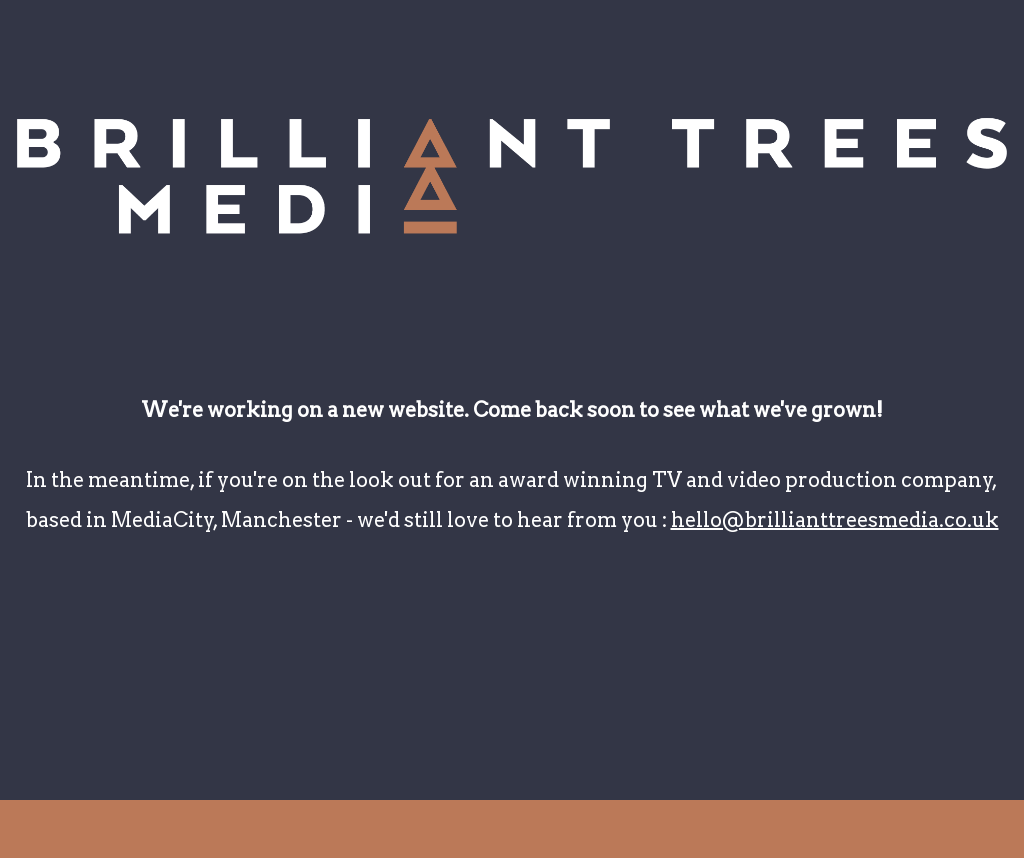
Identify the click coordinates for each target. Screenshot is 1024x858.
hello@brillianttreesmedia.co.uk (835, 520)
